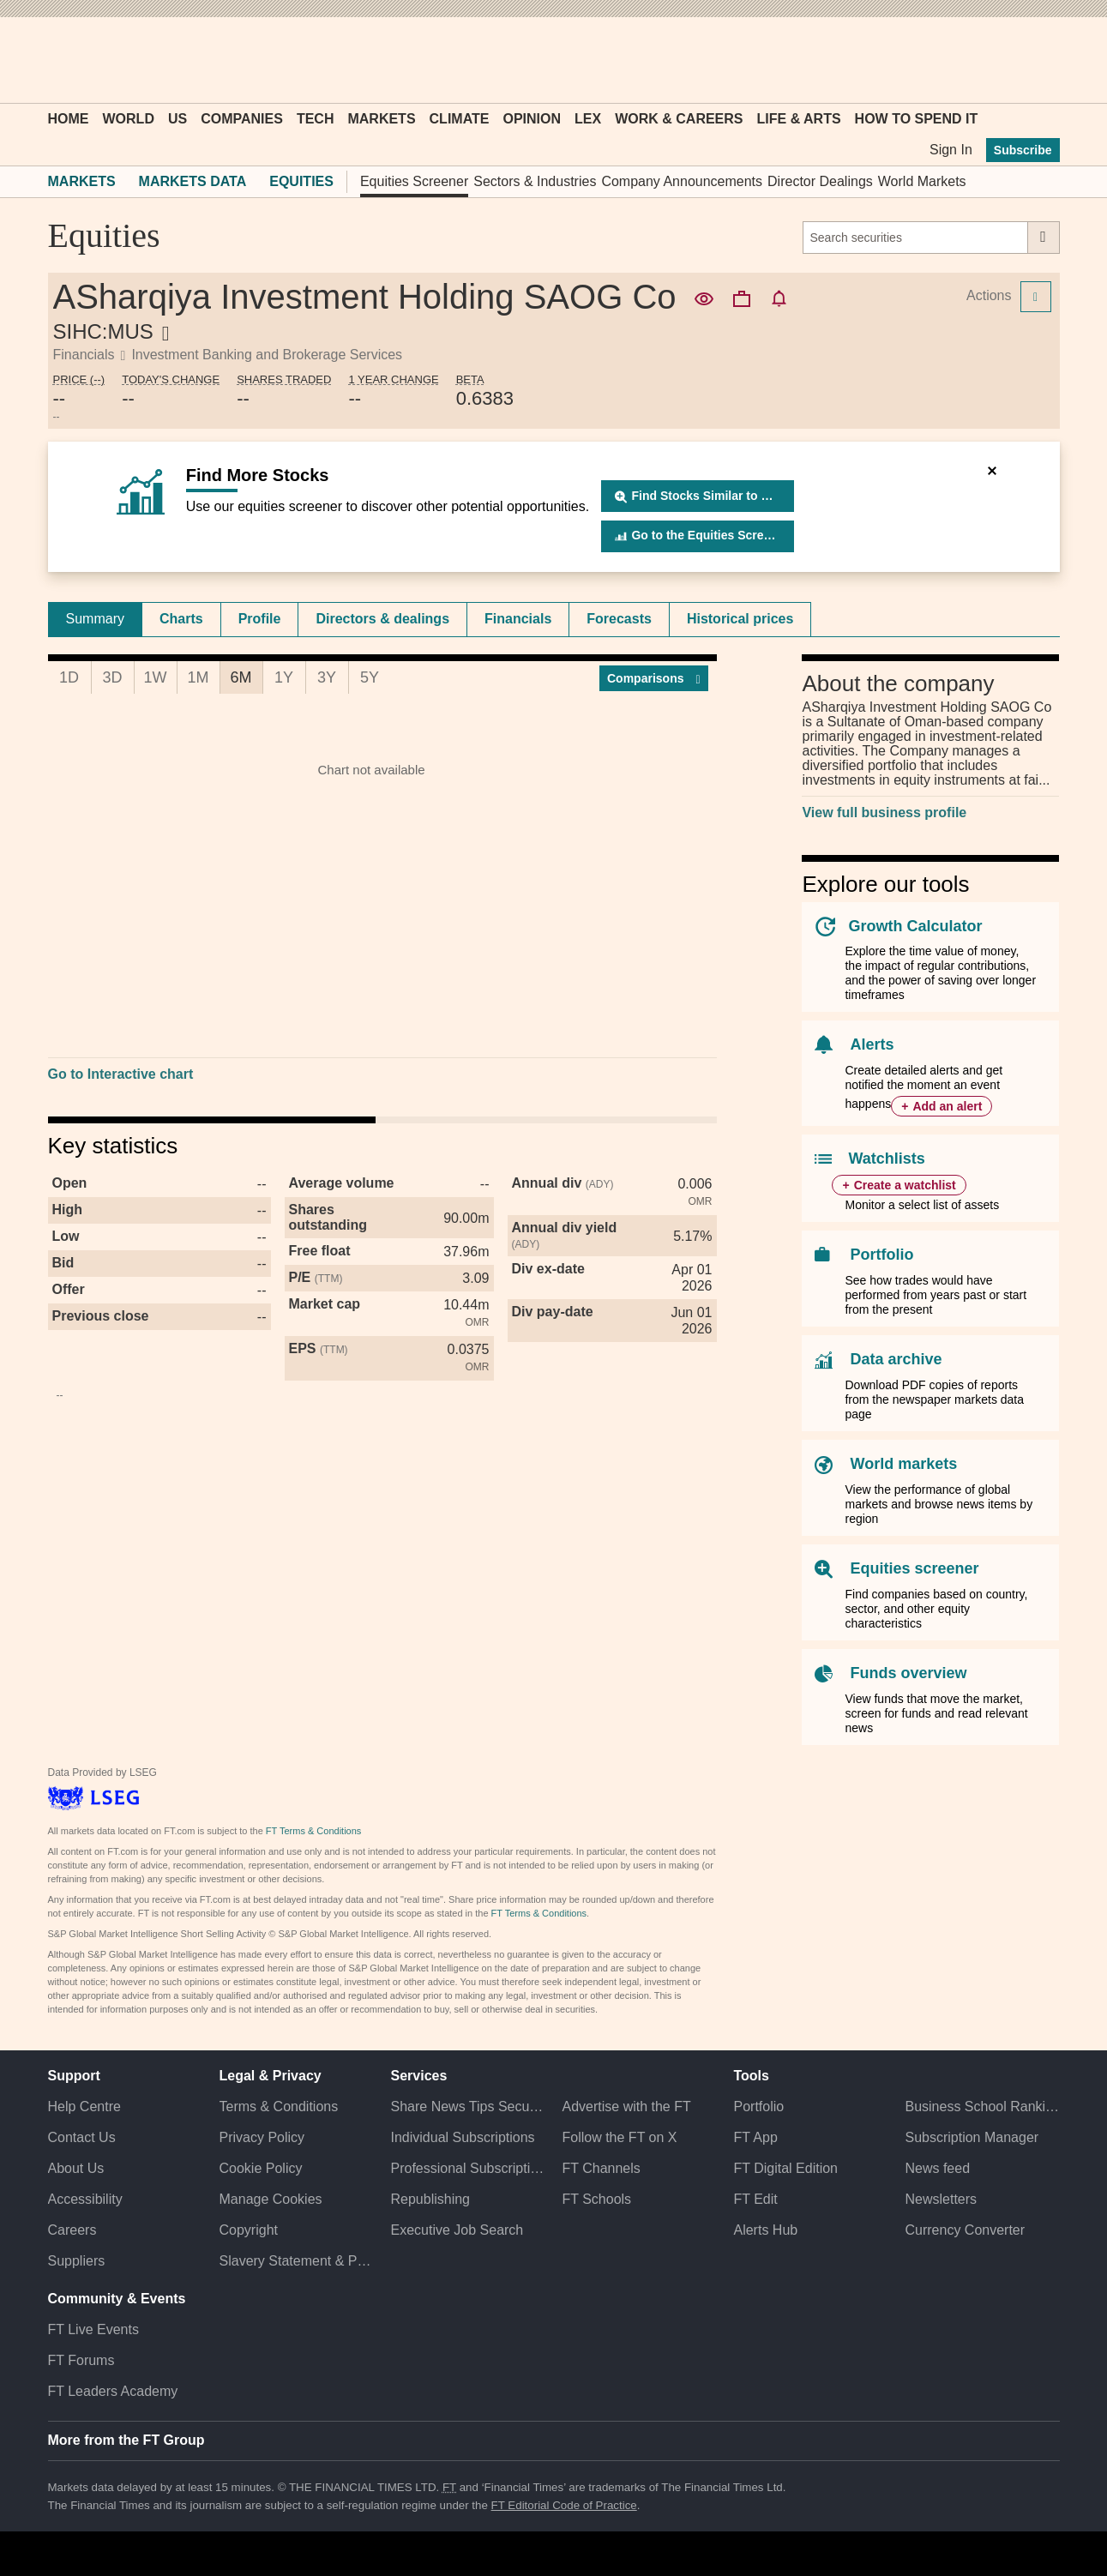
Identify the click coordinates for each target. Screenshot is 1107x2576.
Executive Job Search (457, 2230)
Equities (301, 181)
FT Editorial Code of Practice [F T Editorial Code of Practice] (564, 2505)
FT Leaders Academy (113, 2391)
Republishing (431, 2199)
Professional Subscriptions (468, 2168)
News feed (937, 2168)
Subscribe (1023, 150)
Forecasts (619, 618)
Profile (259, 618)
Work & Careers (679, 118)
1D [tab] (69, 677)
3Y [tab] (326, 677)
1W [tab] (155, 677)
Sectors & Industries (534, 181)
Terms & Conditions (279, 2106)
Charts (181, 618)
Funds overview (908, 1673)
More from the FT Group (126, 2440)
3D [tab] (112, 677)
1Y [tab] (283, 677)
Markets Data (193, 181)
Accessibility (85, 2199)
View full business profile (884, 812)
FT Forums (81, 2360)
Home (68, 118)
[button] (56, 60)
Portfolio (881, 1254)
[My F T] (1037, 60)
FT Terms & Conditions (313, 1831)
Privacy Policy (262, 2137)
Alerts (871, 1044)
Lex (588, 118)
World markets (903, 1463)
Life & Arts (799, 118)
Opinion (531, 118)
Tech (315, 118)
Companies (242, 118)
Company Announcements (681, 181)
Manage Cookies (271, 2199)
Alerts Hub (765, 2230)
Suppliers (76, 2261)
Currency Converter (965, 2230)
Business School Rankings (982, 2106)
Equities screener (914, 1568)
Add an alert (947, 1106)
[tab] (95, 619)
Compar (654, 678)
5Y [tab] (369, 677)
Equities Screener (414, 181)
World (128, 118)
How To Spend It (916, 118)
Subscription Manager (971, 2137)
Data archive (896, 1359)
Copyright (249, 2230)
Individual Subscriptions (463, 2137)
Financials (517, 618)
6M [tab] (240, 677)
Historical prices (740, 618)
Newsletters (941, 2199)
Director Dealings (820, 181)
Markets (381, 118)
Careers (72, 2230)
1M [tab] (197, 677)
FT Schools (596, 2199)
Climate (460, 118)
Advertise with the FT (626, 2106)
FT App (755, 2137)
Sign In (951, 149)
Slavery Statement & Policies (297, 2261)
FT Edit (755, 2199)
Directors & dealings (382, 618)
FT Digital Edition (785, 2168)
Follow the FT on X (619, 2137)
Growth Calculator (915, 926)
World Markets (922, 181)
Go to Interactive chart (121, 1074)
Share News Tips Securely (468, 2106)
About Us (76, 2168)
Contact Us (82, 2137)
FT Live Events (93, 2329)
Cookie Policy (261, 2168)
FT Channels (601, 2168)
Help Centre (84, 2106)
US (177, 118)
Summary (95, 618)
